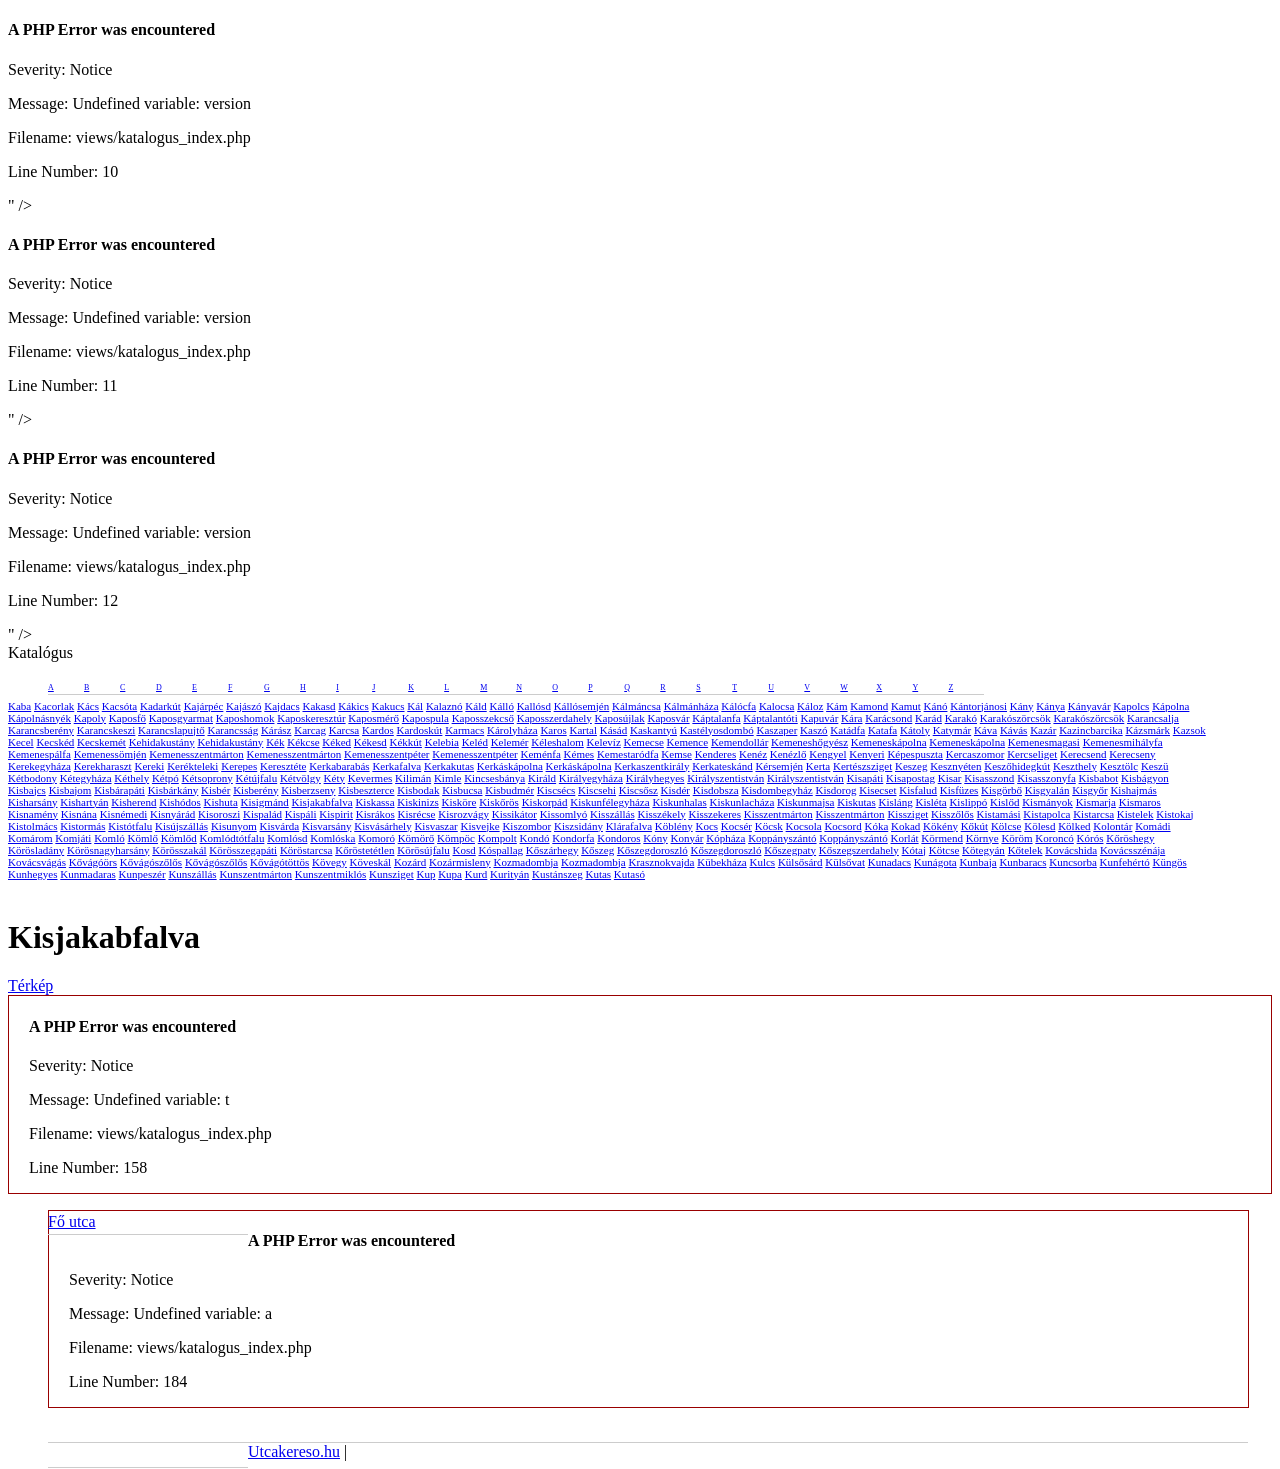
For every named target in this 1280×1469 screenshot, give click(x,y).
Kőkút (975, 826)
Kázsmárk (1147, 730)
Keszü (1155, 766)
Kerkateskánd (722, 766)
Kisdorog (836, 790)
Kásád (614, 730)
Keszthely (1075, 766)
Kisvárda (280, 826)
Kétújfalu (257, 778)
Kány (1022, 706)
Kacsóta (119, 706)
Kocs (706, 826)
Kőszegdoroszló (652, 850)
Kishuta (221, 802)
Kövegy (329, 862)
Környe (982, 838)
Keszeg (911, 766)
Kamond (869, 706)
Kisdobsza (716, 790)
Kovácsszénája (1132, 850)
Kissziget (907, 814)
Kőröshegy (1130, 838)
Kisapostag (910, 778)
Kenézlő (788, 754)
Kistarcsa (1093, 814)
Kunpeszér (142, 874)
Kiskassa (374, 802)
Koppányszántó (782, 838)
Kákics (353, 706)
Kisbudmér (509, 790)
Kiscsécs (556, 790)
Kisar (950, 778)
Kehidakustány (162, 742)
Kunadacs (889, 862)
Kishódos (180, 802)
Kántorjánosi (978, 706)
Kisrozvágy (463, 814)
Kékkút (406, 742)
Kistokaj (1174, 814)
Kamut (906, 706)
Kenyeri (866, 754)
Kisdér (675, 790)
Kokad (905, 826)
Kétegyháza (86, 778)
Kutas (598, 874)
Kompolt (497, 838)
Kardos (378, 730)
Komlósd (287, 838)
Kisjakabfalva (322, 802)
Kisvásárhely (382, 826)
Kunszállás (192, 874)
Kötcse (944, 850)
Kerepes (239, 766)
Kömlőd (179, 838)
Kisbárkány (173, 790)
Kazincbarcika (1091, 730)
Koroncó (1054, 838)
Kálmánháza (691, 706)
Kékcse (303, 742)
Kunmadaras (88, 874)
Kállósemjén (582, 706)
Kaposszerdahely (554, 718)
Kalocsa (776, 706)
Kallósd (534, 706)
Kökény (940, 826)
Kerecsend (1083, 754)
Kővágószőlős (151, 862)
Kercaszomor (975, 754)
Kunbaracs (1022, 862)
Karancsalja (1153, 718)
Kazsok (1189, 730)
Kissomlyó (564, 814)
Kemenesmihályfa (1123, 742)
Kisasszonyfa (1046, 778)
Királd (542, 778)
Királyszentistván (725, 778)
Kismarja (1096, 802)
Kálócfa (738, 706)
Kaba (19, 706)
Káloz (810, 706)
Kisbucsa (462, 790)
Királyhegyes (655, 778)
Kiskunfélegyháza (609, 802)
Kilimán (413, 778)
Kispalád (262, 814)
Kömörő (416, 838)
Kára (851, 718)
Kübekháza (721, 862)
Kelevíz (604, 742)
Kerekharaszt (103, 766)
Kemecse (644, 742)
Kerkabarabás (339, 766)
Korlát (905, 838)
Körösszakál (179, 850)
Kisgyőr (1089, 790)
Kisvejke (480, 826)
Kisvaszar (435, 826)
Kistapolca (1046, 814)
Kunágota (935, 862)
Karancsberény (41, 730)
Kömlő (142, 838)
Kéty (334, 778)
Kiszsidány (578, 826)
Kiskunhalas (679, 802)
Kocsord (842, 826)
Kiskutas (856, 802)
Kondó (535, 838)
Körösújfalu (423, 850)
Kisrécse (417, 814)
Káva (985, 730)
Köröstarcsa (306, 850)
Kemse (676, 754)
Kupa (450, 874)
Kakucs (388, 706)
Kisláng (895, 802)
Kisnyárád (172, 814)
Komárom (30, 838)
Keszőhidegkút (1017, 766)
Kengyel (827, 754)
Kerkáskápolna (510, 766)
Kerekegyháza (39, 766)
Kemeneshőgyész (809, 742)
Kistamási (999, 814)
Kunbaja (977, 862)
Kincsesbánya (494, 778)
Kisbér (215, 790)
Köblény (674, 826)
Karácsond (888, 718)
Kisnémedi (124, 814)
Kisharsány (33, 802)
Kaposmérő (373, 718)
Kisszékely (661, 814)
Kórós (1090, 838)
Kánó (936, 706)
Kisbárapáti (119, 790)
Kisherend (133, 802)
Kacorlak (54, 706)
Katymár (952, 730)
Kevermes (370, 778)
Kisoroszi (219, 814)
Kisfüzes (959, 790)
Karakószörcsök (1015, 718)
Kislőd (1004, 802)
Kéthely (131, 778)
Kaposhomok (245, 718)
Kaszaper (776, 730)
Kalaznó (444, 706)
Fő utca (72, 1221)
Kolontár (1112, 826)
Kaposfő (127, 718)
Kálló (501, 706)
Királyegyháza (591, 778)
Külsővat (845, 862)
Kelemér (510, 742)
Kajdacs (281, 706)
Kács (88, 706)
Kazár (1043, 730)
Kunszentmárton (255, 874)
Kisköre (459, 802)
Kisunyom (234, 826)
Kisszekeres (714, 814)
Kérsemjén (779, 766)
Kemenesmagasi (1044, 742)
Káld (475, 706)
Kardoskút (420, 730)
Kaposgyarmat (181, 718)
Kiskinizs (418, 802)
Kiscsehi (597, 790)
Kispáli (301, 814)
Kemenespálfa (39, 754)
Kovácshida (1071, 850)
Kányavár (1089, 706)
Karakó (961, 718)
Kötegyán (983, 850)
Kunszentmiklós (331, 874)
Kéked (336, 742)
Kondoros (618, 838)
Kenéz (753, 754)
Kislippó (968, 802)
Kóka (876, 826)
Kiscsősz (638, 790)
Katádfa (847, 730)
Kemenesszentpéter (387, 754)
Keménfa (541, 754)
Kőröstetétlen (364, 850)
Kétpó (165, 778)
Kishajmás (1133, 790)
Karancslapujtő (171, 730)
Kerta (818, 766)
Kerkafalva (396, 766)
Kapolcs (1131, 706)
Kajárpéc (204, 706)
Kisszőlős (952, 814)
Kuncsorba (1073, 862)
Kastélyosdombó (717, 730)
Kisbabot (1099, 778)
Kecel (21, 742)
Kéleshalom (557, 742)
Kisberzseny (308, 790)
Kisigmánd (265, 802)
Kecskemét (101, 742)
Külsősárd (800, 862)
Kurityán (509, 874)
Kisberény (255, 790)
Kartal (582, 730)
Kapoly (90, 718)
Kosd (464, 850)
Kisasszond (989, 778)
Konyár (687, 838)
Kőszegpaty (790, 850)
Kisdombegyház (776, 790)
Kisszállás (612, 814)
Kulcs (762, 862)
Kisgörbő (1001, 790)
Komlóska (332, 838)
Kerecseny (1132, 754)
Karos (553, 730)
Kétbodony (32, 778)
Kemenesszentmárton (196, 754)
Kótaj (914, 850)
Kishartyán (84, 802)
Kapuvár (819, 718)
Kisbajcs (27, 790)
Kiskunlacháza (742, 802)
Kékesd (370, 742)
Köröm (1016, 838)
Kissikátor (514, 814)
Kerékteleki (192, 766)
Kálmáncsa (636, 706)
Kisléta (930, 802)
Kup (425, 874)
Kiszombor (526, 826)
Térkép (30, 985)
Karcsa (344, 730)
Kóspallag (500, 850)
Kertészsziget (862, 766)
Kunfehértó (1125, 862)
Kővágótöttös (279, 862)
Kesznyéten (955, 766)
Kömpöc (456, 838)
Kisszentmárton (778, 814)
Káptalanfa (716, 718)
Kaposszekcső (483, 718)
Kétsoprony (207, 778)
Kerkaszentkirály (651, 766)
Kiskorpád (545, 802)
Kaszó (814, 730)
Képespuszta (915, 754)
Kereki (149, 766)
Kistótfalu (130, 826)
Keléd (475, 742)
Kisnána (79, 814)
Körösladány (36, 850)
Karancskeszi (106, 730)
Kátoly (915, 730)
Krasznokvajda (662, 862)
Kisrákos (375, 814)
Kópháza (725, 838)
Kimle (448, 778)
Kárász (276, 730)
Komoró (376, 838)
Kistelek (1135, 814)
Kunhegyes (33, 874)
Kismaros (1140, 802)
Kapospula (425, 718)
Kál (415, 706)
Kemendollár (739, 742)
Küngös (1169, 862)
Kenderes (716, 754)
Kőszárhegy (552, 850)
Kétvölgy (300, 778)
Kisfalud (918, 790)
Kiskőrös (499, 802)
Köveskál (371, 862)
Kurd (476, 874)
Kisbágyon (1145, 778)
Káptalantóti (770, 718)
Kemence (688, 742)
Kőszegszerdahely (859, 850)
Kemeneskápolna (889, 742)
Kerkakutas (449, 766)
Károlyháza (512, 730)
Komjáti (73, 838)
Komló (109, 838)
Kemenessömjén (110, 754)
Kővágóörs (93, 862)
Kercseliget (1032, 754)
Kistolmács (33, 826)
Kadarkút (160, 706)
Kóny (655, 838)
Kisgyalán (1047, 790)
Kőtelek (1025, 850)
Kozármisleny (460, 862)
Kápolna (1170, 706)
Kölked (1074, 826)
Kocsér (736, 826)
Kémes (579, 754)
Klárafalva (629, 826)
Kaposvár (668, 718)
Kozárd (410, 862)
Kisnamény (33, 814)
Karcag (310, 730)
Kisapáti (865, 778)
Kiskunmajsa (805, 802)
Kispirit (336, 814)
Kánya (1050, 706)
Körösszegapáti (243, 850)
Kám (836, 706)
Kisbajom (70, 790)
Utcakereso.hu (294, 1451)
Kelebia (442, 742)
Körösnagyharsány (108, 850)
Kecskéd (55, 742)
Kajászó (243, 706)
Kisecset (877, 790)
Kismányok (1047, 802)
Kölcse (1006, 826)
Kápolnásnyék (39, 718)
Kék (275, 742)
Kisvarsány (327, 826)
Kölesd (1039, 826)
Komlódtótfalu (232, 838)
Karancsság (232, 730)
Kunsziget (391, 874)
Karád (928, 718)
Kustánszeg (557, 874)
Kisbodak (418, 790)
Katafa (882, 730)
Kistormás (82, 826)
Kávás (1014, 730)
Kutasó (629, 874)
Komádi (1152, 826)
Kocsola (804, 826)
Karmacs (464, 730)
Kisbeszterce (366, 790)
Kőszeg (597, 850)
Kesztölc (1119, 766)
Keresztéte (283, 766)
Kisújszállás (181, 826)
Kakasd (318, 706)
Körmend (942, 838)
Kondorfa (573, 838)
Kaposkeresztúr (311, 718)
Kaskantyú (653, 730)
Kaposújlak (620, 718)
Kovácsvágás (37, 862)
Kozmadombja (525, 862)
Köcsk (769, 826)
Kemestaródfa (628, 754)
